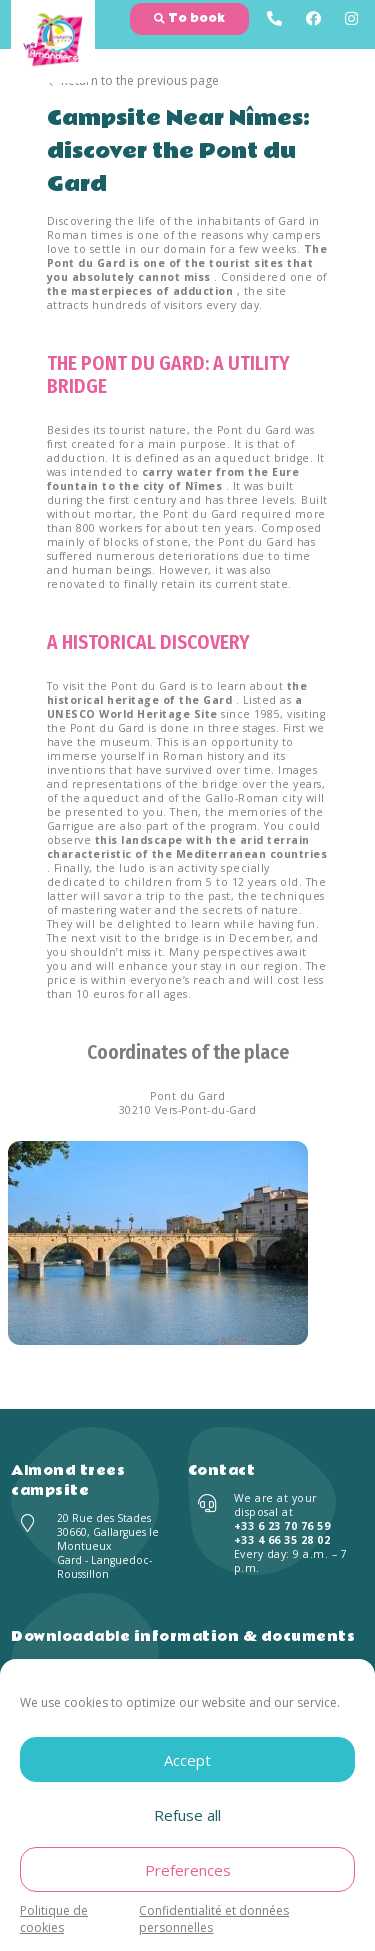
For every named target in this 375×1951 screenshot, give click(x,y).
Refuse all (187, 1815)
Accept (187, 1760)
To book (189, 18)
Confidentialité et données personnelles (214, 1919)
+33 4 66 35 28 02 (282, 1540)
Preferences (188, 1870)
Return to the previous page (133, 80)
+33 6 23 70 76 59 (282, 1526)
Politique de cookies (54, 1919)
